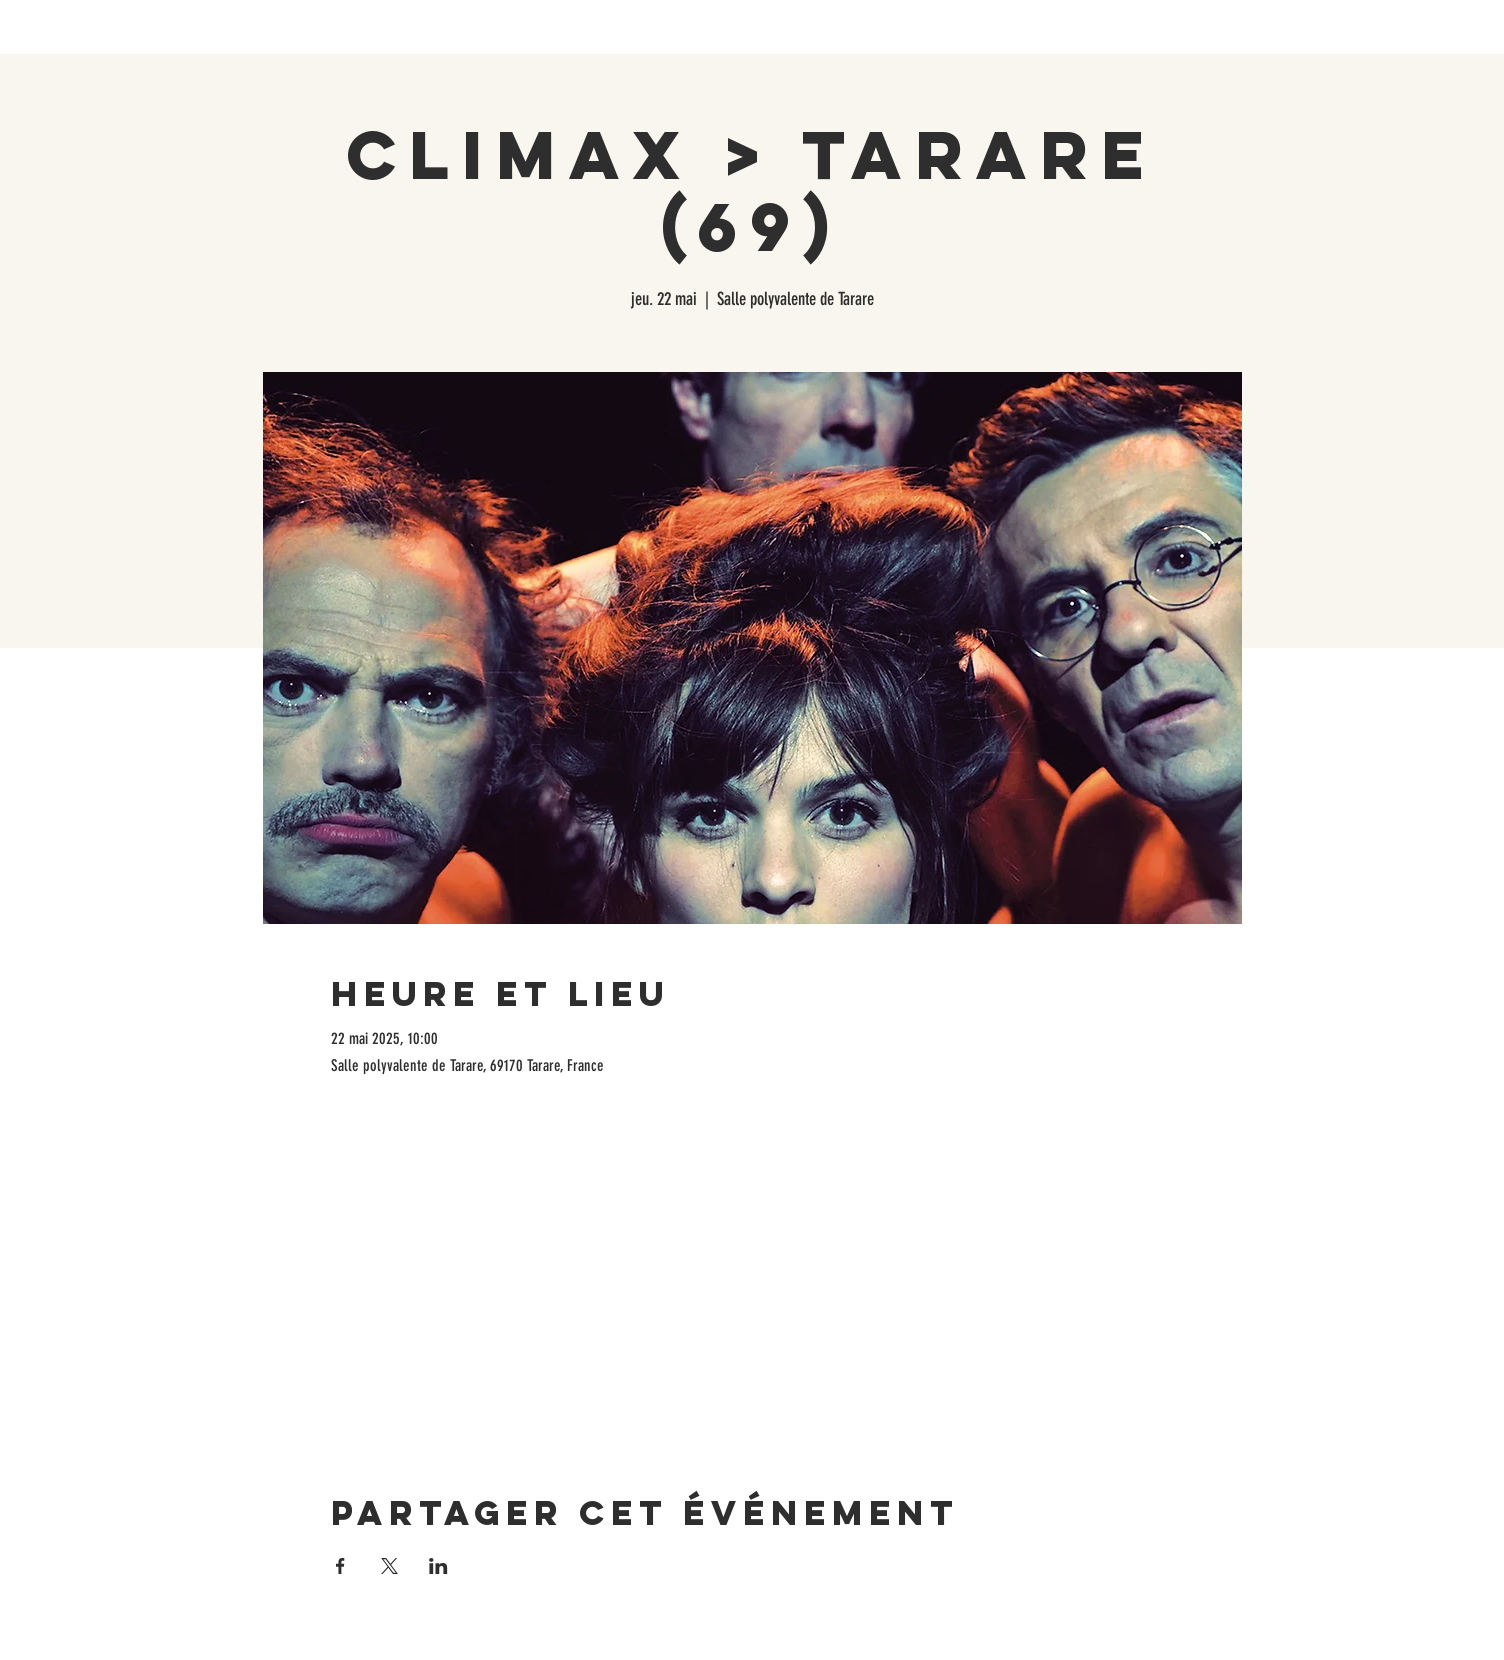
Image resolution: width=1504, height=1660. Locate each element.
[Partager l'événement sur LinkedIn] (438, 1566)
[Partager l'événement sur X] (389, 1566)
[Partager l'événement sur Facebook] (340, 1566)
